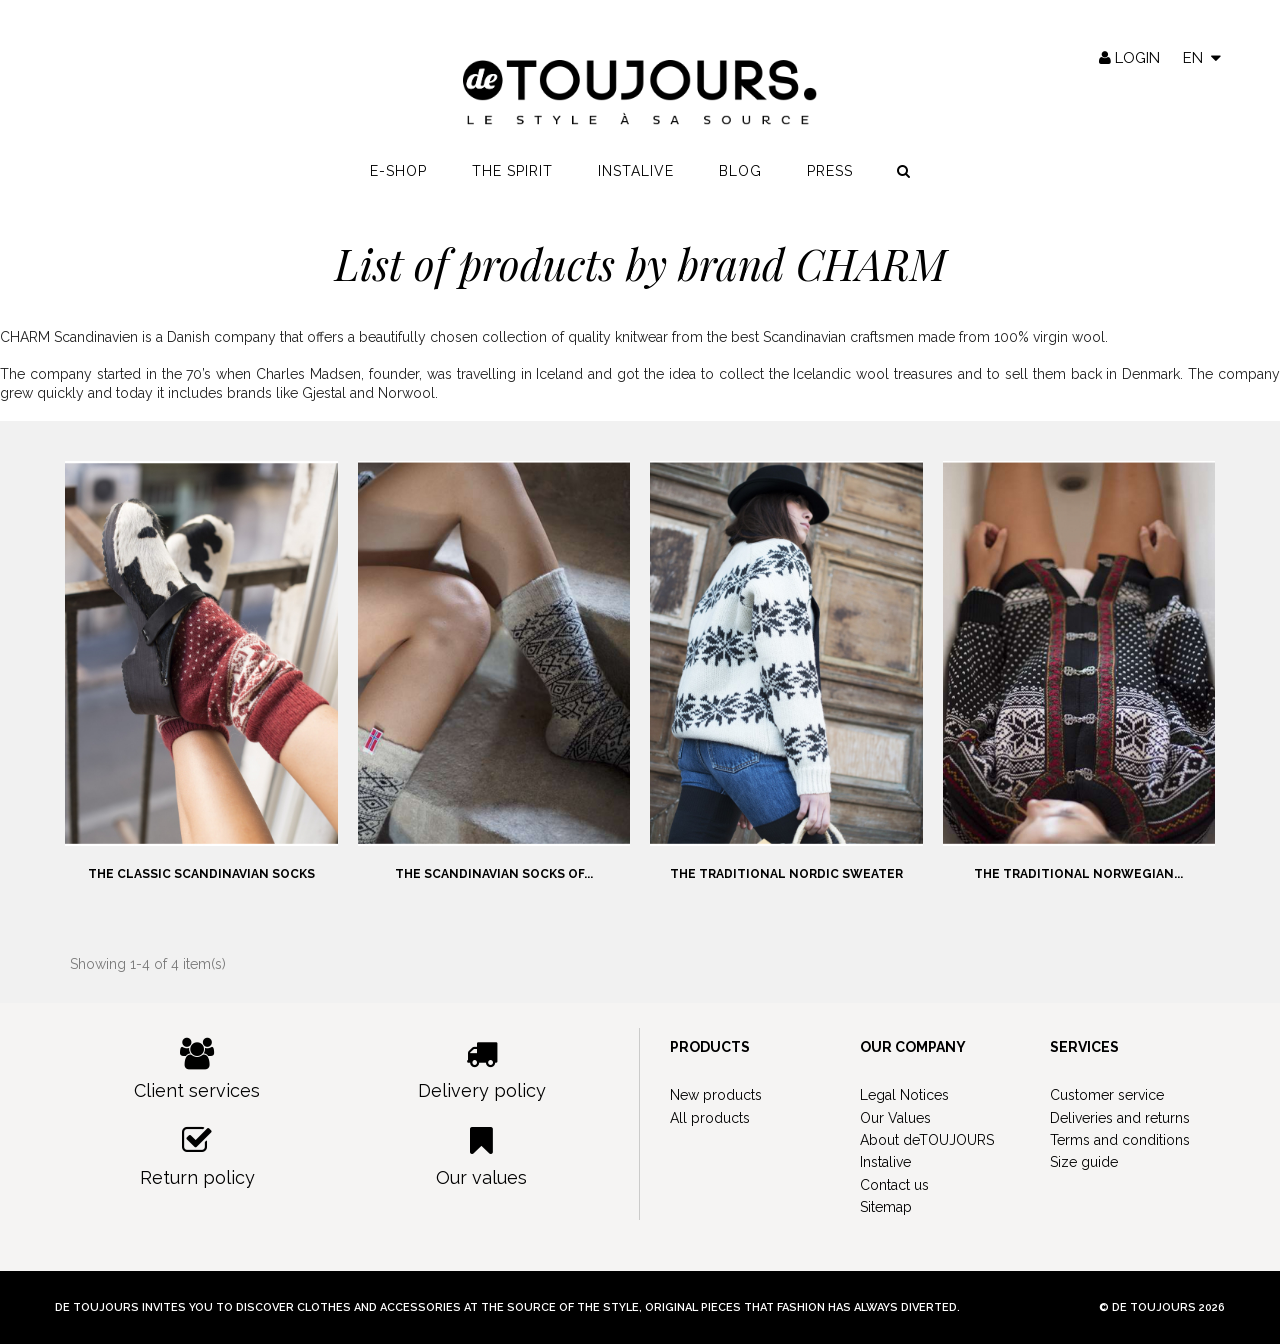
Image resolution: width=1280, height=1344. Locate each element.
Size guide (1084, 1162)
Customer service (1107, 1095)
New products (716, 1095)
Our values (482, 1156)
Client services (197, 1069)
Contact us (894, 1185)
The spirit (512, 171)
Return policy (197, 1156)
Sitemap (886, 1207)
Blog (740, 171)
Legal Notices (904, 1095)
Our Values (895, 1118)
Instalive (636, 171)
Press (830, 171)
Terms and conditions (1120, 1140)
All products (710, 1118)
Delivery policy (482, 1069)
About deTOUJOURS (927, 1140)
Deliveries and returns (1120, 1118)
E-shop (398, 171)
